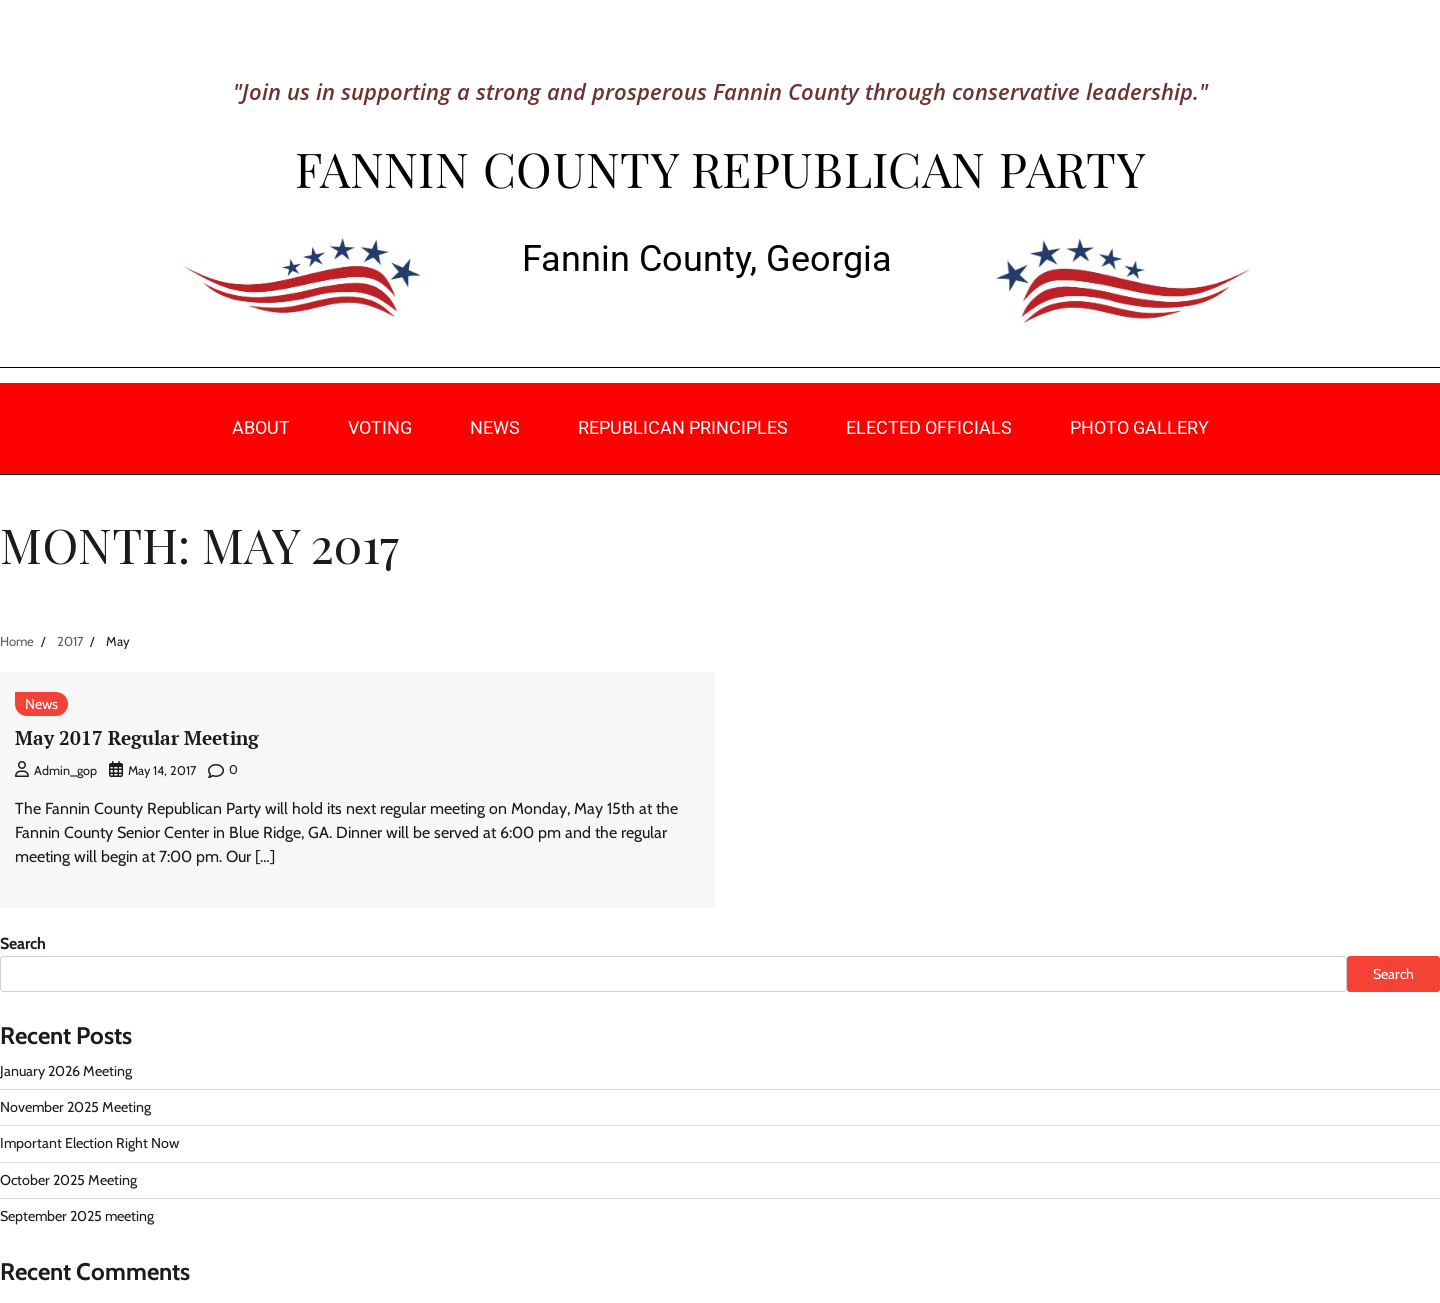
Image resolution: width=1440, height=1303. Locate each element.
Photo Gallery (1139, 427)
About (261, 427)
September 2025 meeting (77, 1216)
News (495, 427)
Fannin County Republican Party (720, 168)
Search (23, 943)
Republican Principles (683, 427)
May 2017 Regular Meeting (137, 737)
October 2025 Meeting (68, 1180)
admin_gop (56, 770)
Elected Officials (929, 427)
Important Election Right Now (89, 1143)
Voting (380, 427)
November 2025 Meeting (75, 1107)
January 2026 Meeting (66, 1071)
